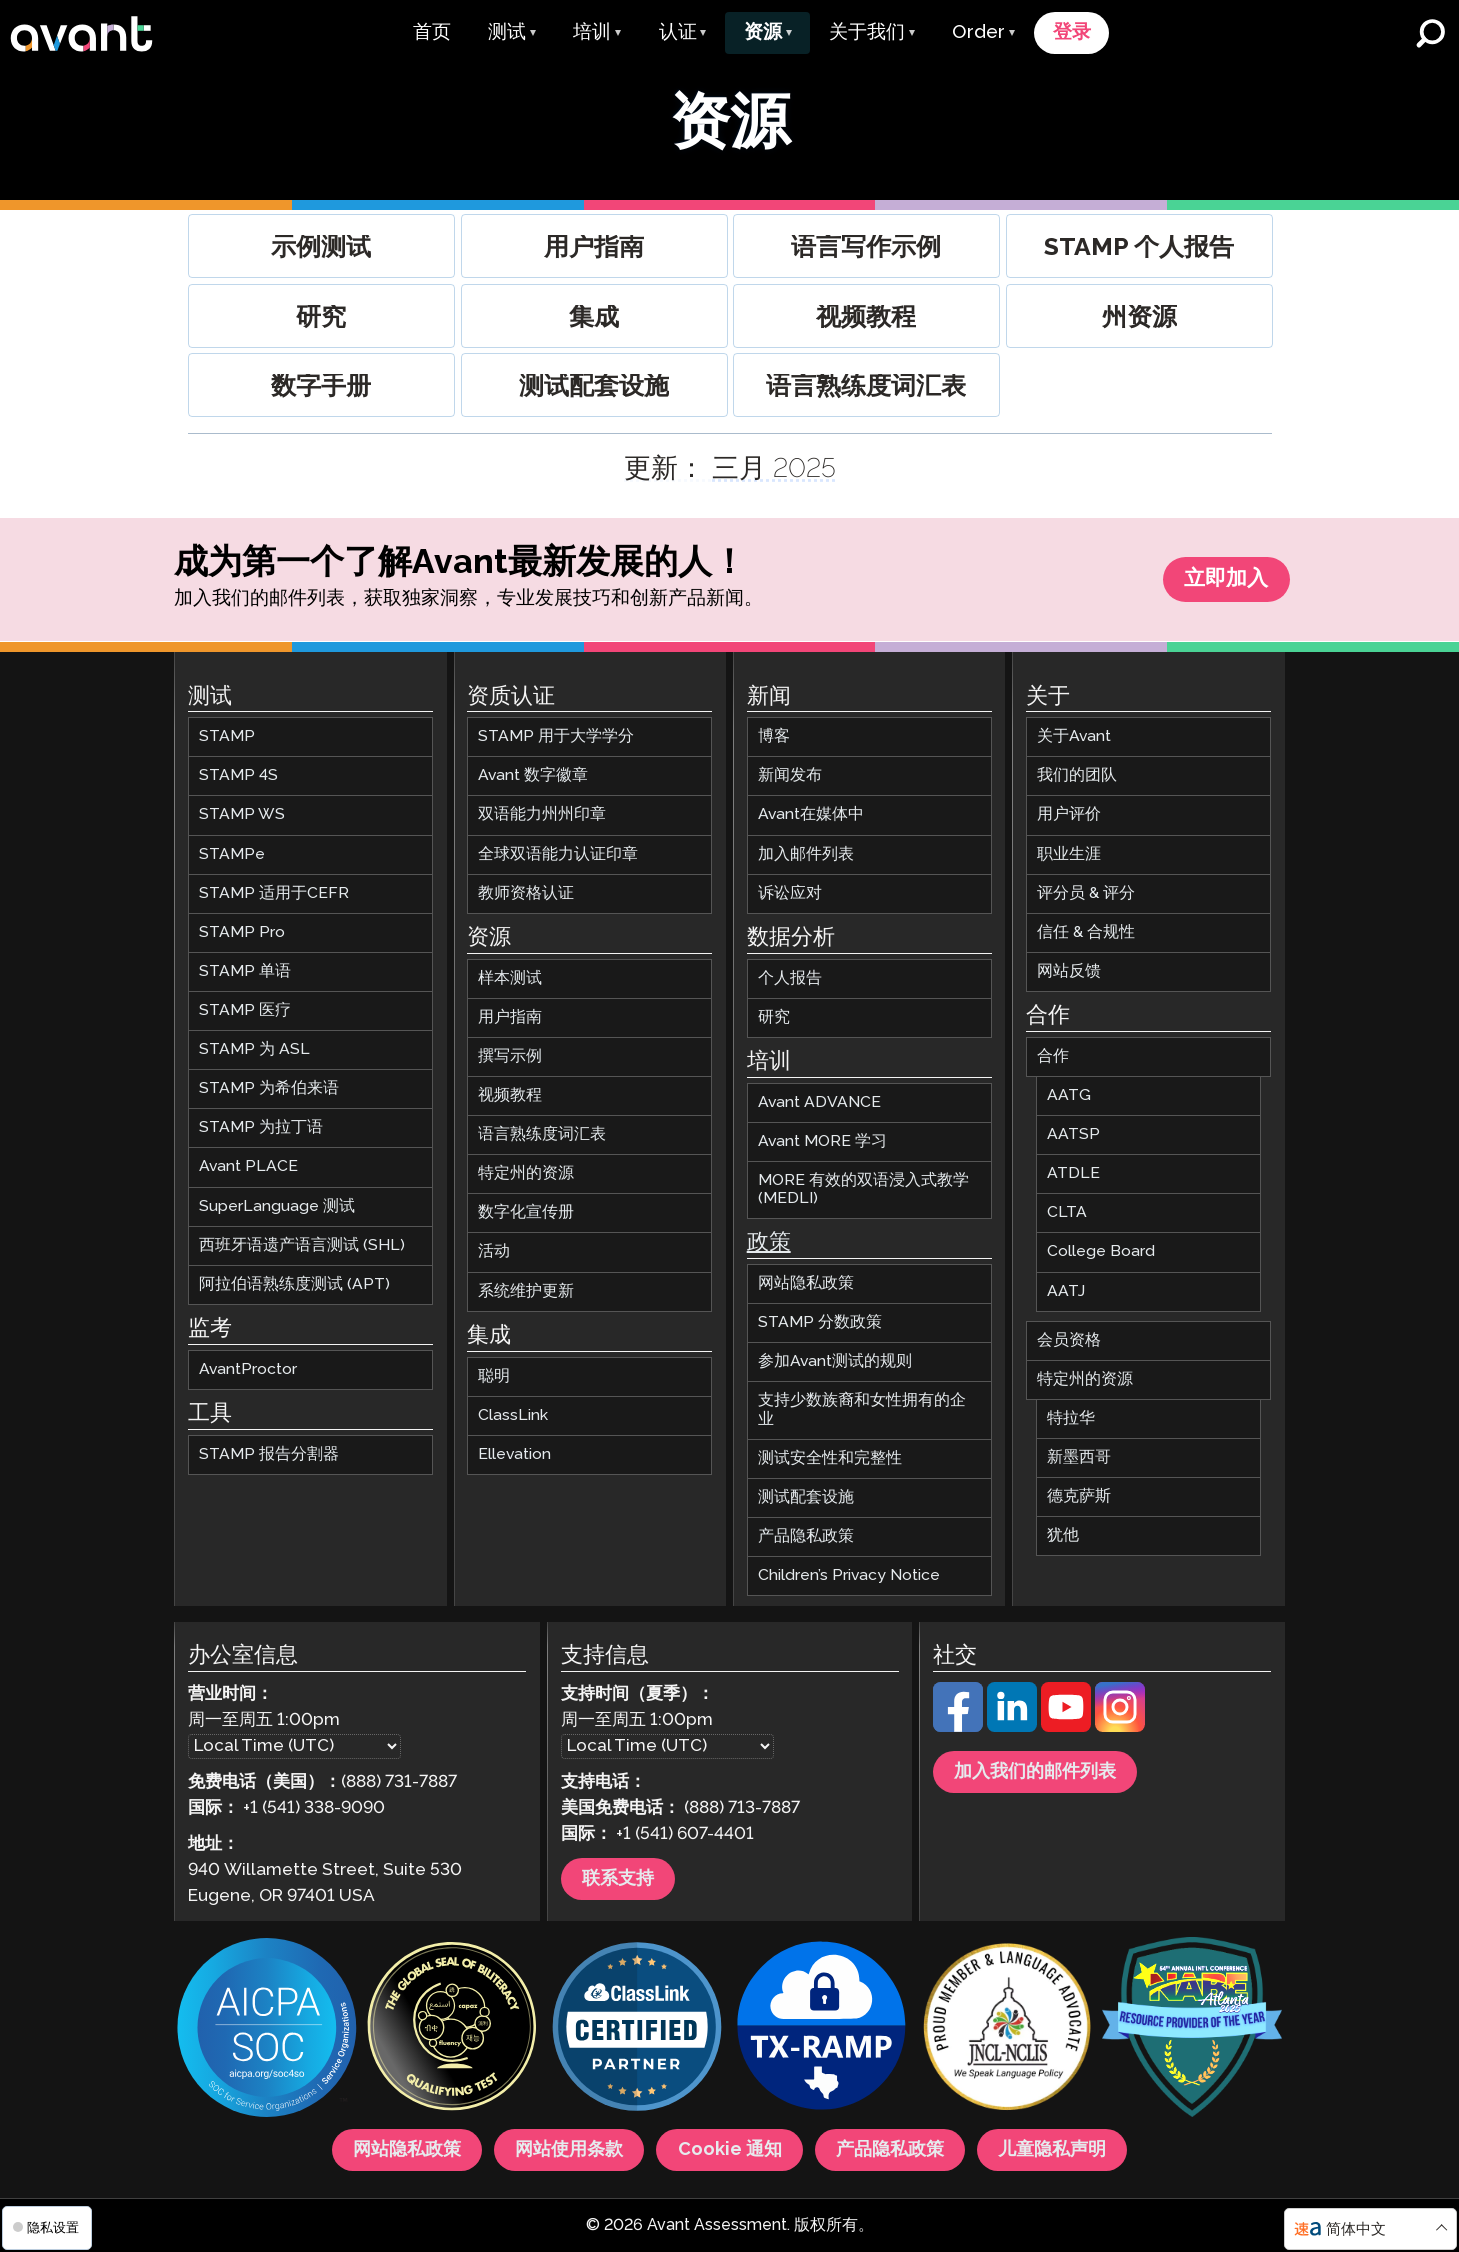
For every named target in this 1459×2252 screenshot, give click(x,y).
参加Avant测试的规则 (835, 1362)
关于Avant (1074, 737)
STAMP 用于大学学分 (556, 737)
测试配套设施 (806, 1497)
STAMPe (232, 854)
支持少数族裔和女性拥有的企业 (862, 1410)
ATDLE (1073, 1174)
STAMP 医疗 (245, 1010)
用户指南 (510, 1017)
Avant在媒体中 (811, 815)
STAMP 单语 (245, 971)
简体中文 (1356, 2229)
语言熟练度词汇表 (542, 1135)
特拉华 (1071, 1418)
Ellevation (514, 1454)
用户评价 (1069, 815)
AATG (1069, 1095)
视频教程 (510, 1095)
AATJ (1066, 1291)
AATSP (1073, 1135)
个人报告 (790, 978)
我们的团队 (1077, 776)
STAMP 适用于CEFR (274, 893)
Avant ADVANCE (819, 1102)
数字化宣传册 (526, 1213)
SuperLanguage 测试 (277, 1206)
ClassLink (513, 1415)
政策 (769, 1244)
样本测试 (510, 978)
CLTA (1067, 1213)
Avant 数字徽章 (533, 776)
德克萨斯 (1079, 1497)
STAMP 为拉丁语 (261, 1128)
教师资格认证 (526, 893)
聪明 (494, 1376)
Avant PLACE (248, 1167)
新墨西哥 (1079, 1457)
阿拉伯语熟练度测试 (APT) (294, 1284)
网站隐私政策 (806, 1284)
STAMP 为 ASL (254, 1050)
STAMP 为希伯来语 (269, 1089)
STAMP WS (242, 815)
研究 (774, 1017)
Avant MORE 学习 (822, 1141)
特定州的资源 (526, 1174)
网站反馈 (1069, 971)
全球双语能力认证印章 (558, 854)
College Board (1101, 1252)
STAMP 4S (238, 776)
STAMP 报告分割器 (269, 1454)
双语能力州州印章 (542, 815)
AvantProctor (248, 1369)
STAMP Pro (242, 932)
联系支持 (618, 1879)
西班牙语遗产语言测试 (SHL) (302, 1245)
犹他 (1063, 1536)
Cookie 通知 (730, 2150)
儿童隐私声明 (1052, 2150)
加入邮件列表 (806, 854)
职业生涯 (1069, 854)
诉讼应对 (790, 893)
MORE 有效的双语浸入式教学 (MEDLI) (863, 1189)
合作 (1053, 1056)
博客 (774, 737)
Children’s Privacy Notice (849, 1575)
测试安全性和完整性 (830, 1458)
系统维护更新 (526, 1291)
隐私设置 (46, 2227)
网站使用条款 (569, 2150)
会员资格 (1069, 1340)
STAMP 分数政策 (820, 1323)
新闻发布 (790, 776)
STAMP (227, 737)
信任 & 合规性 (1086, 932)
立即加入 (1226, 581)
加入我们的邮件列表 (1035, 1772)
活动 (494, 1252)
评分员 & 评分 (1086, 893)
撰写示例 (510, 1056)
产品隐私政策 (806, 1536)
